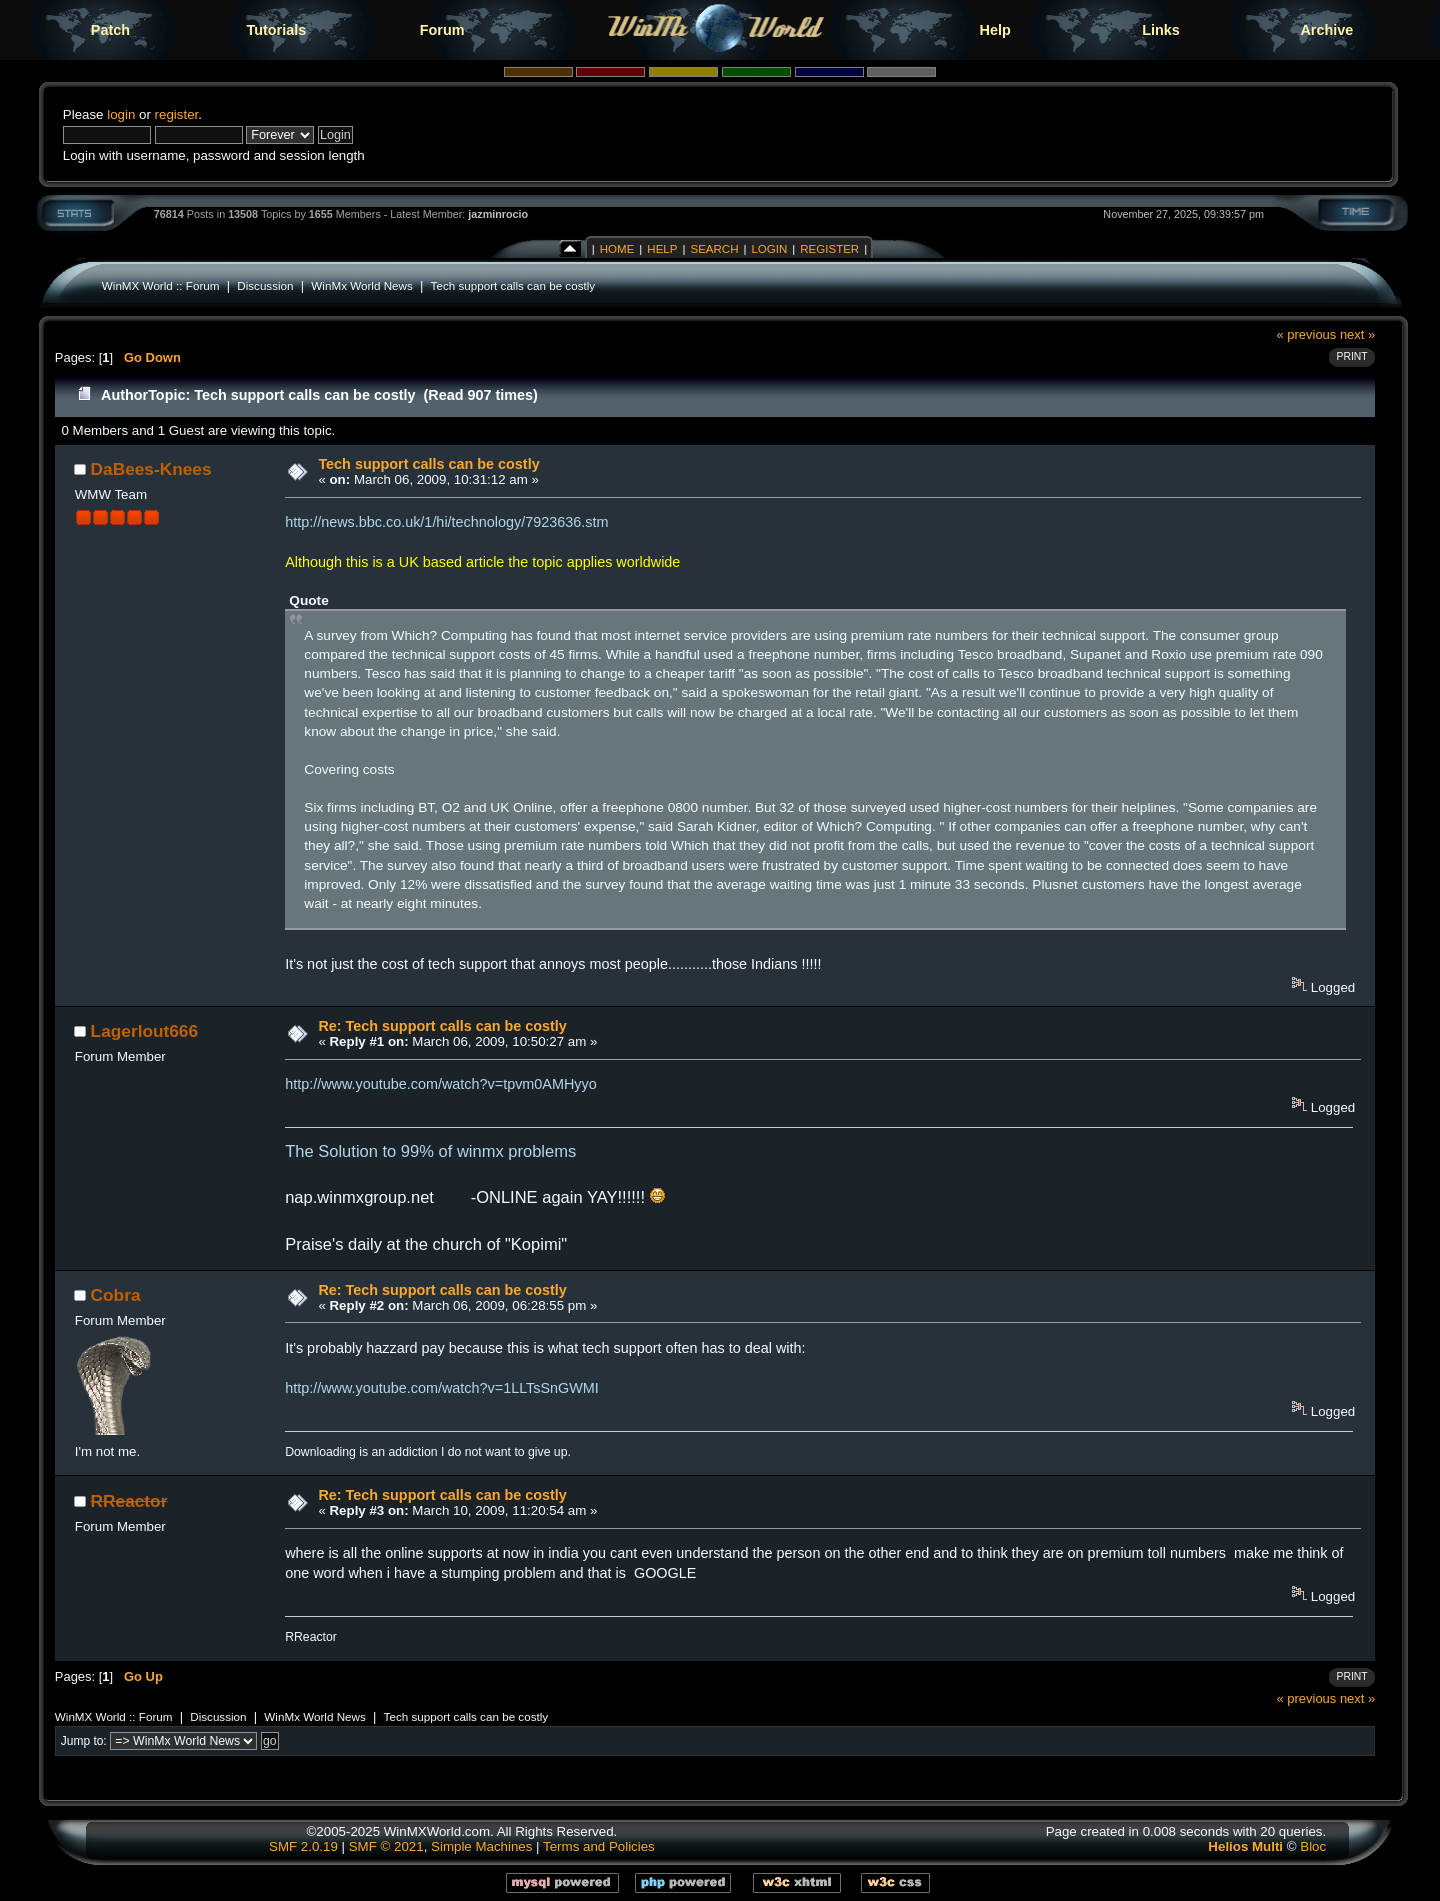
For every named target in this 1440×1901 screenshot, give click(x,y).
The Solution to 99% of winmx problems (430, 1151)
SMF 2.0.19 (303, 1846)
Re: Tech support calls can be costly (442, 1026)
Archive (1326, 30)
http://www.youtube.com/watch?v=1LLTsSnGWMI (442, 1388)
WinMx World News (361, 285)
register (177, 114)
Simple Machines (481, 1846)
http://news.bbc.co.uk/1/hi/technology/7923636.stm (446, 522)
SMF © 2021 (386, 1846)
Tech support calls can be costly (513, 285)
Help (995, 30)
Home (617, 249)
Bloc (1313, 1846)
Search (714, 249)
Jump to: (84, 1741)
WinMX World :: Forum (161, 285)
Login (769, 249)
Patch (110, 30)
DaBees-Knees (151, 469)
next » (1357, 334)
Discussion (265, 285)
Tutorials (276, 30)
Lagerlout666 (144, 1031)
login (121, 114)
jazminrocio (498, 214)
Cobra (116, 1295)
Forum (442, 30)
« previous (1307, 334)
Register (829, 249)
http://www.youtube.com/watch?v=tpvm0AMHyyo (441, 1084)
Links (1161, 30)
